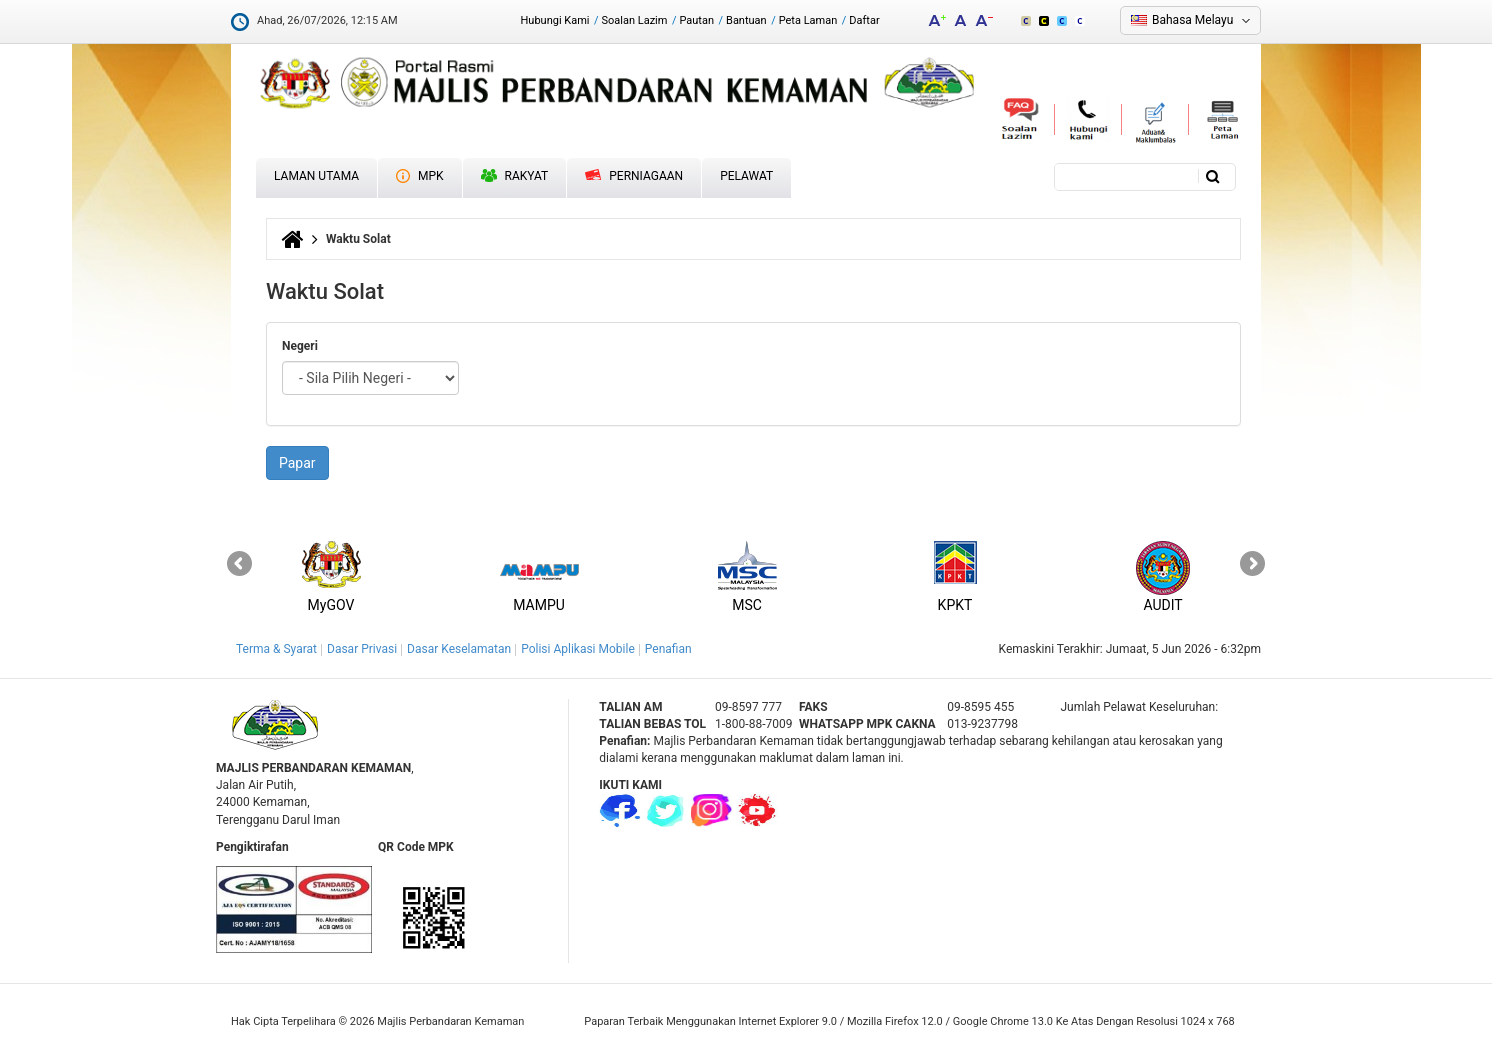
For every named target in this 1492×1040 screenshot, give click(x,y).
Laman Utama (316, 176)
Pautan (696, 20)
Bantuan (746, 20)
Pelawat (746, 176)
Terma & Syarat (276, 649)
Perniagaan (634, 176)
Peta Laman (808, 20)
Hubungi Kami (554, 20)
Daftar (864, 20)
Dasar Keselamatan (459, 649)
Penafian (668, 649)
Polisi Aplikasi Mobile (578, 649)
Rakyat (515, 176)
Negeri (300, 346)
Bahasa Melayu (1192, 20)
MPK (420, 176)
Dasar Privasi (362, 649)
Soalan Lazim (635, 20)
